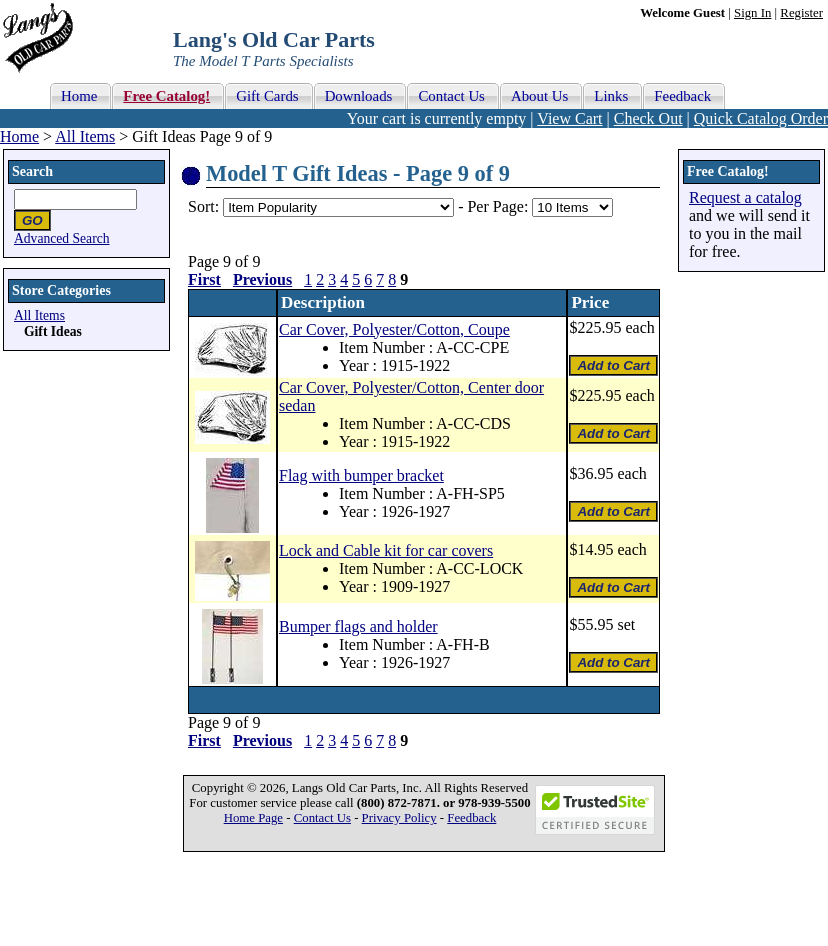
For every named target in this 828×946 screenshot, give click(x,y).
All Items (85, 136)
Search (32, 171)
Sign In (752, 13)
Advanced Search (62, 238)
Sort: (203, 206)
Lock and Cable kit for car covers (386, 550)
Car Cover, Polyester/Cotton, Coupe (394, 329)
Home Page (253, 818)
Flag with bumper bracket (361, 475)
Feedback (471, 818)
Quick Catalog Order (761, 118)
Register (801, 13)
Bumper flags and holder (358, 626)
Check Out (648, 118)
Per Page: (499, 206)
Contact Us (322, 818)
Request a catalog (745, 197)
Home (19, 136)
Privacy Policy (399, 818)
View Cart (569, 118)
